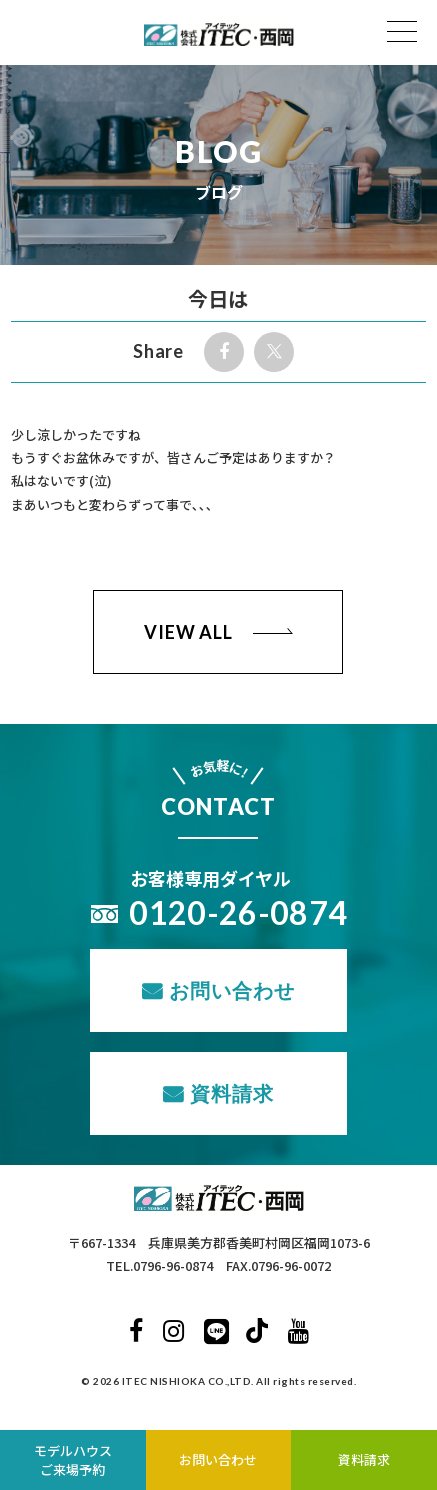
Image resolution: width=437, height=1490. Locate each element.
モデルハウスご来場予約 (73, 1460)
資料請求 (232, 1093)
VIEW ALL (188, 632)
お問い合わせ (232, 990)
